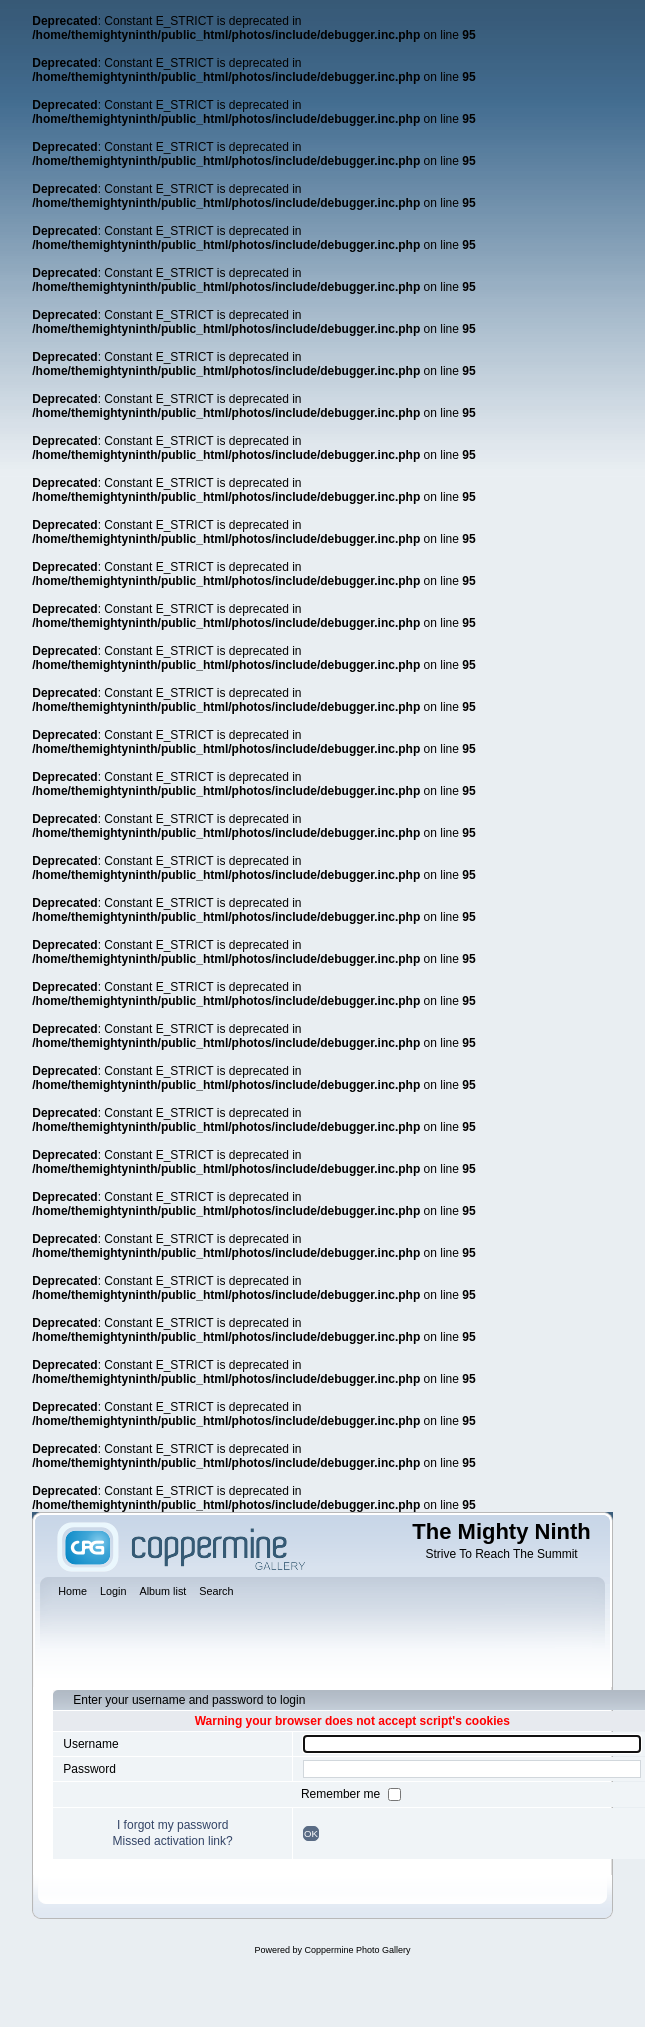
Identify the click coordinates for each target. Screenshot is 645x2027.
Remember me (342, 1794)
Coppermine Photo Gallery (357, 1950)
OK (311, 1833)
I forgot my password (172, 1825)
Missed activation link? (173, 1841)
